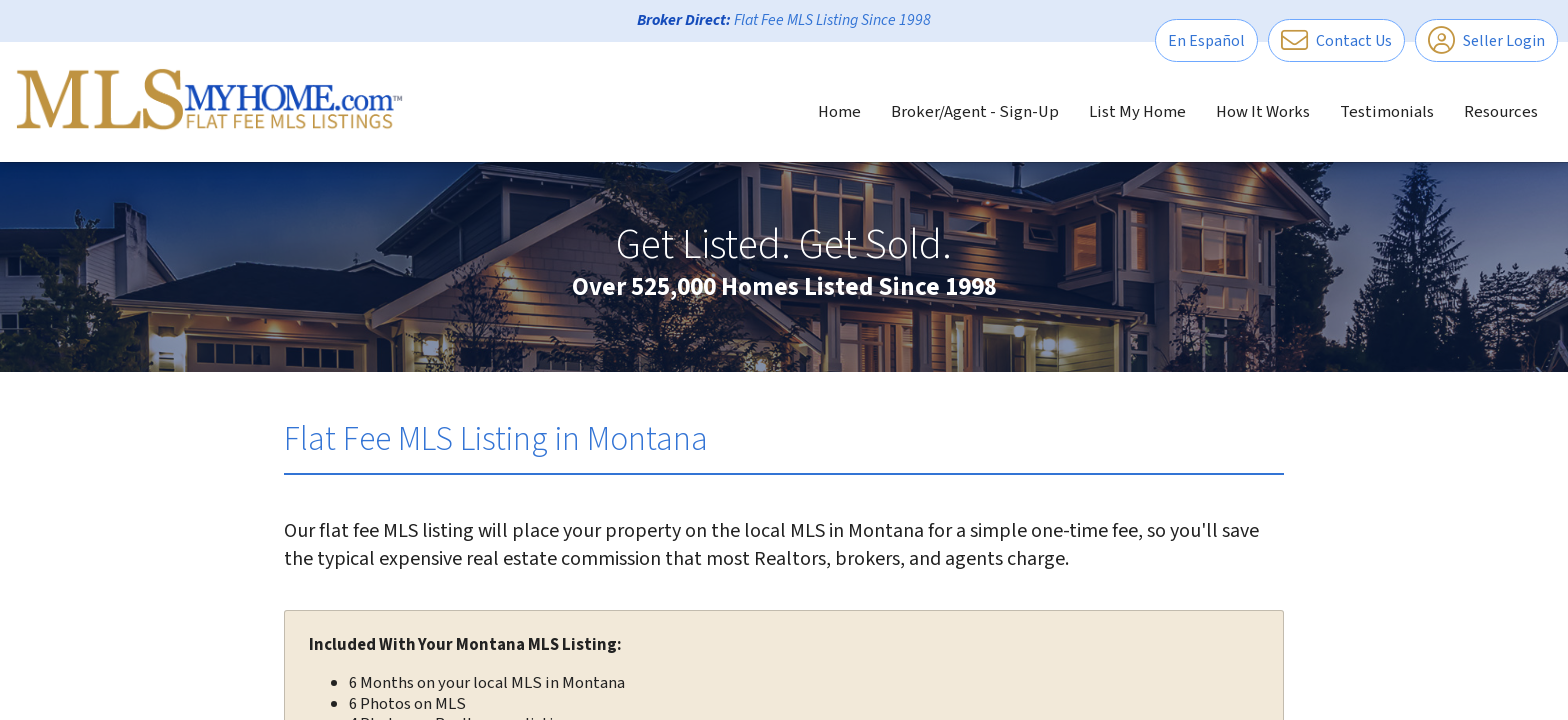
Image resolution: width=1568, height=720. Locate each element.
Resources (1501, 112)
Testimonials (1387, 112)
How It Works (1263, 112)
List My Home (1137, 112)
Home (839, 112)
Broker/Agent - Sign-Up (975, 112)
